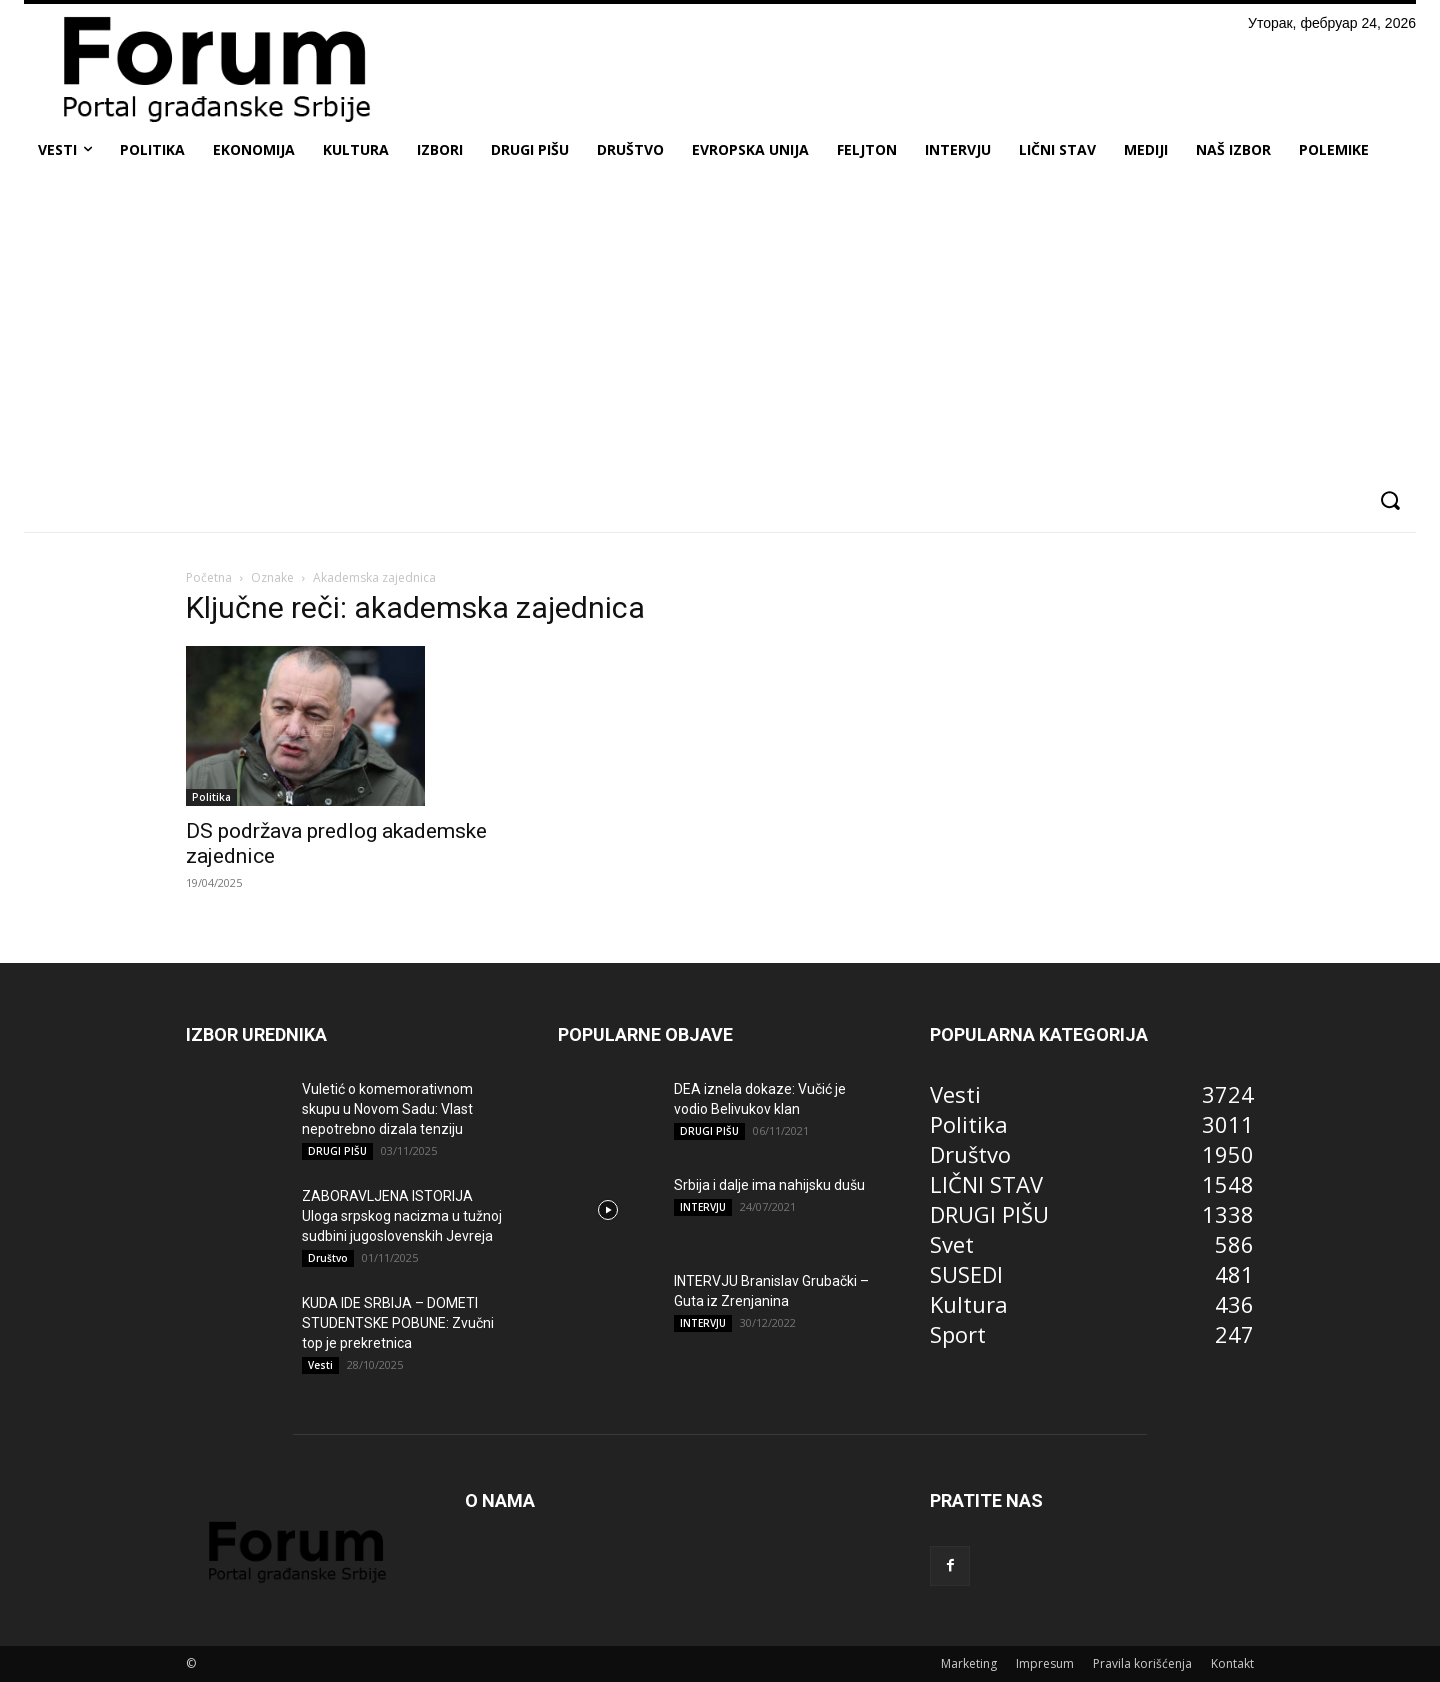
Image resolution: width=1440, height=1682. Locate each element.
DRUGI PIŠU (337, 1151)
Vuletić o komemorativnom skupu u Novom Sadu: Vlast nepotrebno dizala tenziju (387, 1109)
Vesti (320, 1365)
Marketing (969, 1663)
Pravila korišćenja (1142, 1663)
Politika (211, 797)
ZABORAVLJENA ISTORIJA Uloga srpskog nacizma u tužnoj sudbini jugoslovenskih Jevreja (402, 1216)
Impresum (1045, 1663)
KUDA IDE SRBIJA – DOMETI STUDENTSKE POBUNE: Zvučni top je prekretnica (398, 1323)
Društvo (328, 1258)
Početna (209, 577)
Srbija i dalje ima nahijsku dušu (769, 1185)
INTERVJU (703, 1207)
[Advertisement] (720, 324)
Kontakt (1232, 1663)
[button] (1389, 500)
